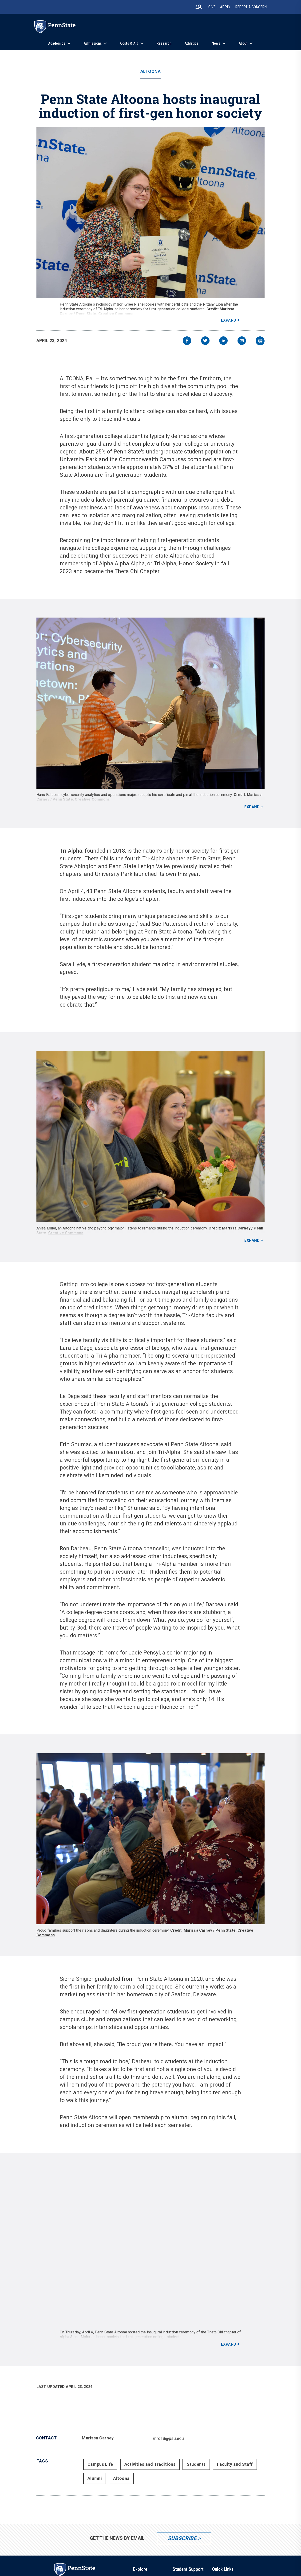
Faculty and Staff (235, 2464)
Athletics (191, 43)
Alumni (94, 2478)
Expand (228, 320)
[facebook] (187, 341)
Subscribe (182, 2538)
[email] (242, 341)
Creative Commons (116, 313)
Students (196, 2464)
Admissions (93, 43)
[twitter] (205, 341)
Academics (56, 43)
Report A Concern (251, 7)
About (243, 43)
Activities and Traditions (150, 2464)
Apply (225, 7)
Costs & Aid (129, 43)
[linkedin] (223, 341)
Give (211, 7)
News (216, 43)
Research (164, 43)
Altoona (150, 71)
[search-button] (199, 7)
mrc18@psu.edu (168, 2438)
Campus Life (100, 2464)
